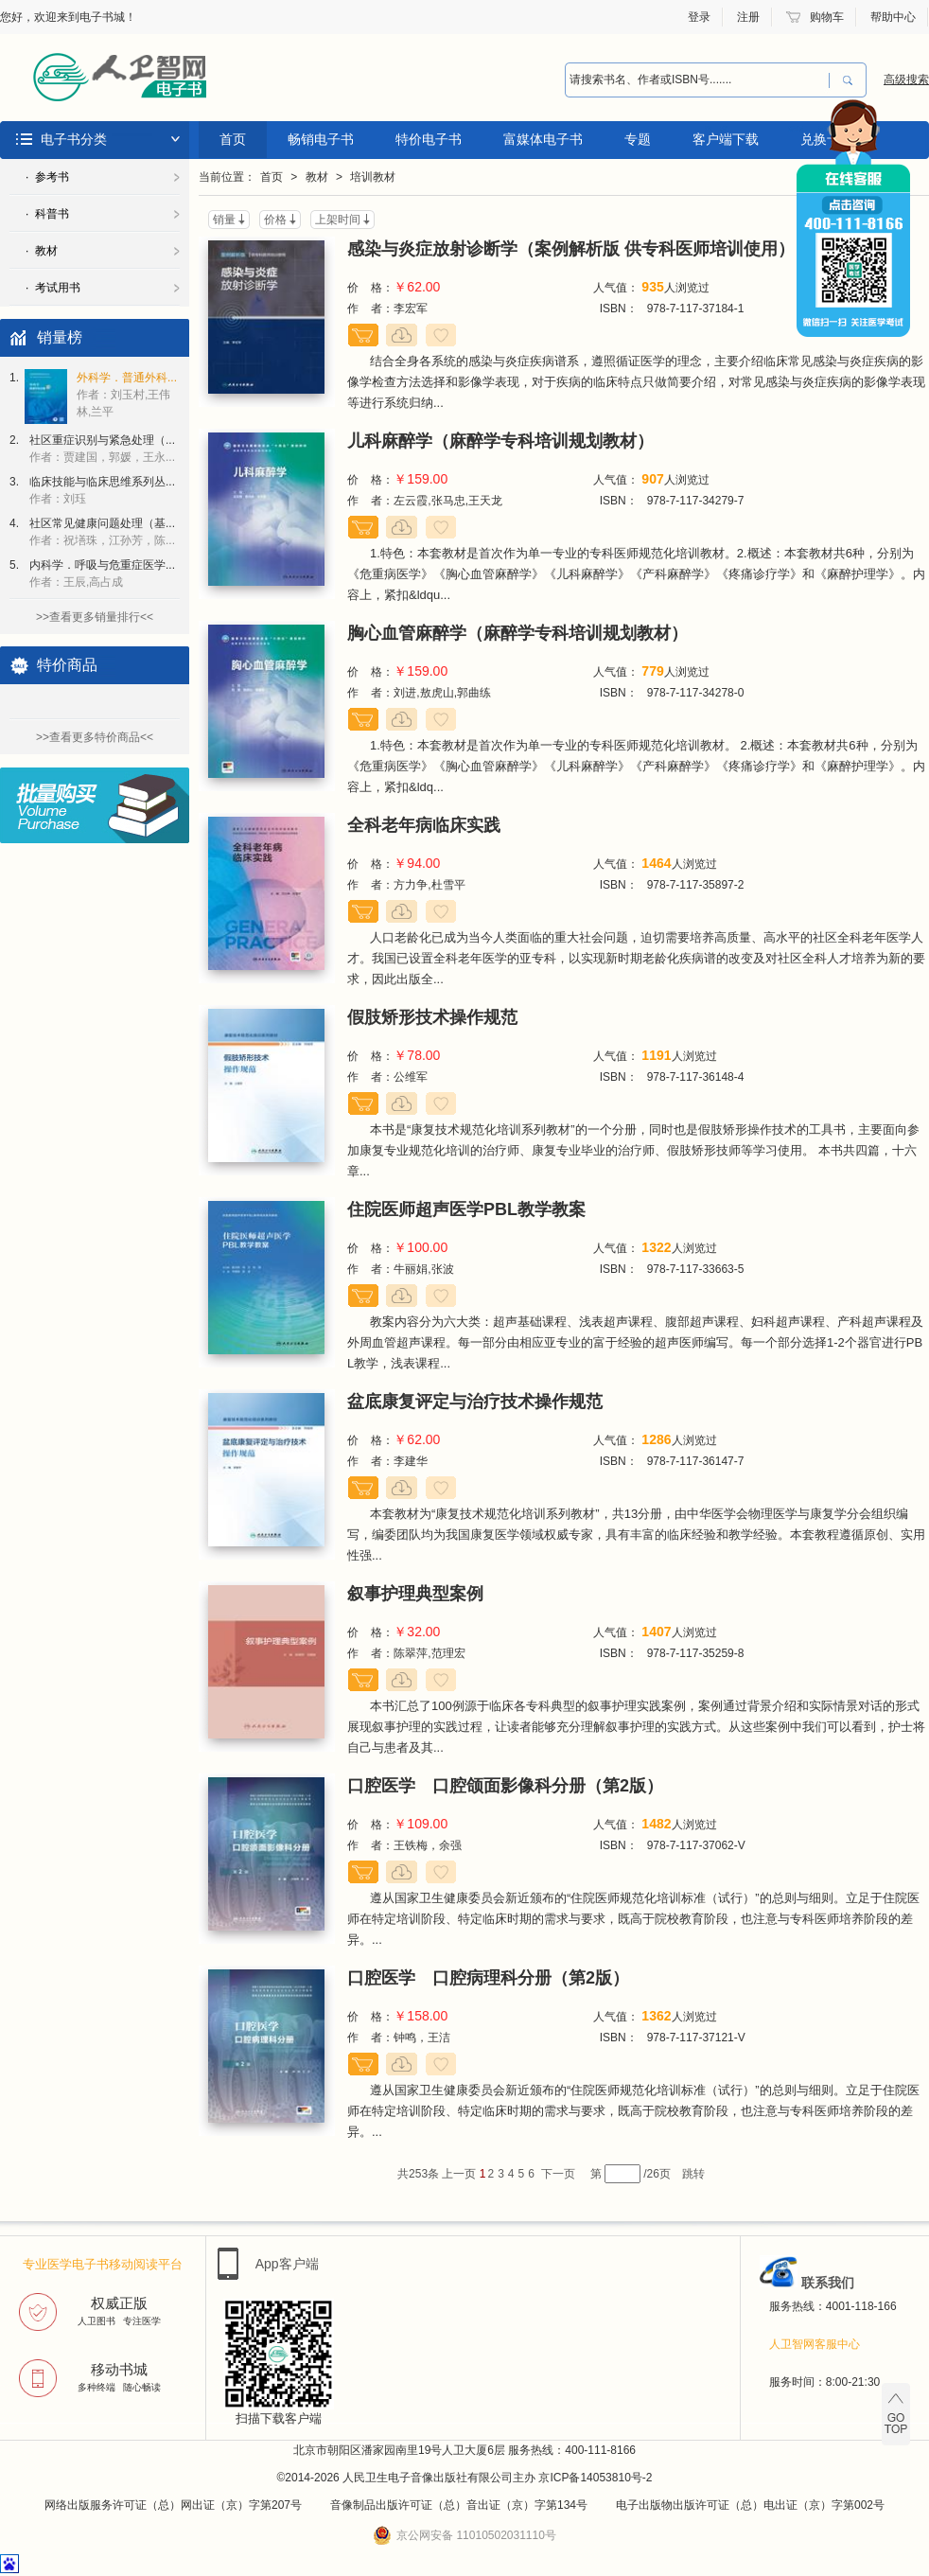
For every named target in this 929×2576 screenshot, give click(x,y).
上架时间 (337, 219)
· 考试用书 (53, 287)
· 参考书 (47, 177)
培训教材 (372, 177)
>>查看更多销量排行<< (94, 617)
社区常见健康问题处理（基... (102, 532)
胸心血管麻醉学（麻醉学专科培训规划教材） (517, 633)
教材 (317, 177)
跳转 (693, 2173)
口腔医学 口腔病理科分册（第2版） (488, 1977)
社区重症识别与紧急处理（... (102, 448)
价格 (275, 219)
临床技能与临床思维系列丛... (102, 490)
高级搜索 (906, 79)
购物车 (827, 17)
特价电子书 (428, 139)
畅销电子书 (321, 139)
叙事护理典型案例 (415, 1593)
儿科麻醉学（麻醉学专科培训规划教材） (500, 441)
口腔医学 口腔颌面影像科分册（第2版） (505, 1785)
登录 (699, 17)
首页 (232, 139)
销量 (224, 219)
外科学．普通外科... (127, 394)
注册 (748, 17)
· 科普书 (47, 214)
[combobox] (697, 79)
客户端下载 (725, 139)
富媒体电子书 (543, 139)
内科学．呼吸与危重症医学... (102, 573)
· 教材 (42, 250)
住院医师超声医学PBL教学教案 (466, 1209)
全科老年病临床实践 (423, 825)
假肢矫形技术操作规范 (432, 1017)
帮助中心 (893, 17)
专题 (637, 139)
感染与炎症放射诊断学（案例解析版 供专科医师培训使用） (571, 248)
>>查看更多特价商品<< (94, 737)
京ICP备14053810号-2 (595, 2477)
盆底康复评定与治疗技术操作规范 (475, 1401)
